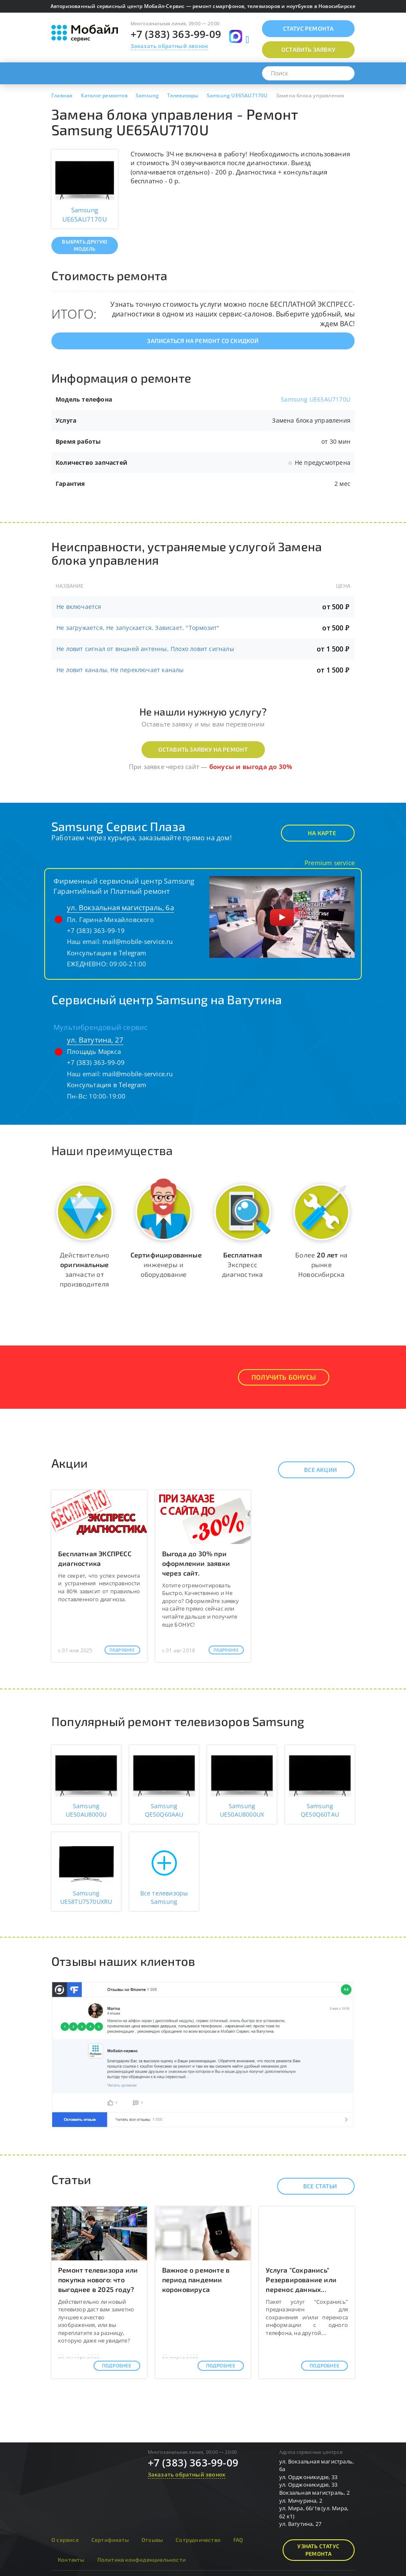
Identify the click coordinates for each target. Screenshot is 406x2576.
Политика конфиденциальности (141, 2559)
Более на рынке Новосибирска (321, 1264)
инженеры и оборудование (166, 1264)
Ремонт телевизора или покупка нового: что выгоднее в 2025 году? (98, 2279)
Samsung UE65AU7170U (315, 399)
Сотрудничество (198, 2539)
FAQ (238, 2539)
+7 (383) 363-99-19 (96, 930)
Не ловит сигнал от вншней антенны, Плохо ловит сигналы (145, 649)
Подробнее (122, 1649)
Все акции (313, 1470)
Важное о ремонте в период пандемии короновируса (196, 2279)
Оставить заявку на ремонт (203, 749)
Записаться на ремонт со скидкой (203, 340)
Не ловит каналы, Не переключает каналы (120, 670)
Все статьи (312, 2186)
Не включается (79, 607)
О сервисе (65, 2539)
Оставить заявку (308, 49)
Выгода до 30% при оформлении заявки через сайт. (196, 1563)
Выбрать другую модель (84, 245)
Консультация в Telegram (107, 953)
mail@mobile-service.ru (137, 941)
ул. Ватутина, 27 (95, 1040)
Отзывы (152, 2539)
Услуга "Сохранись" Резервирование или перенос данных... (301, 2279)
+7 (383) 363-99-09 (176, 34)
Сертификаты (110, 2539)
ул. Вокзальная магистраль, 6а (120, 907)
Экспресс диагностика (242, 1264)
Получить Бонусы (283, 1377)
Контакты (71, 2559)
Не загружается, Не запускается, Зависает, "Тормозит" (137, 628)
